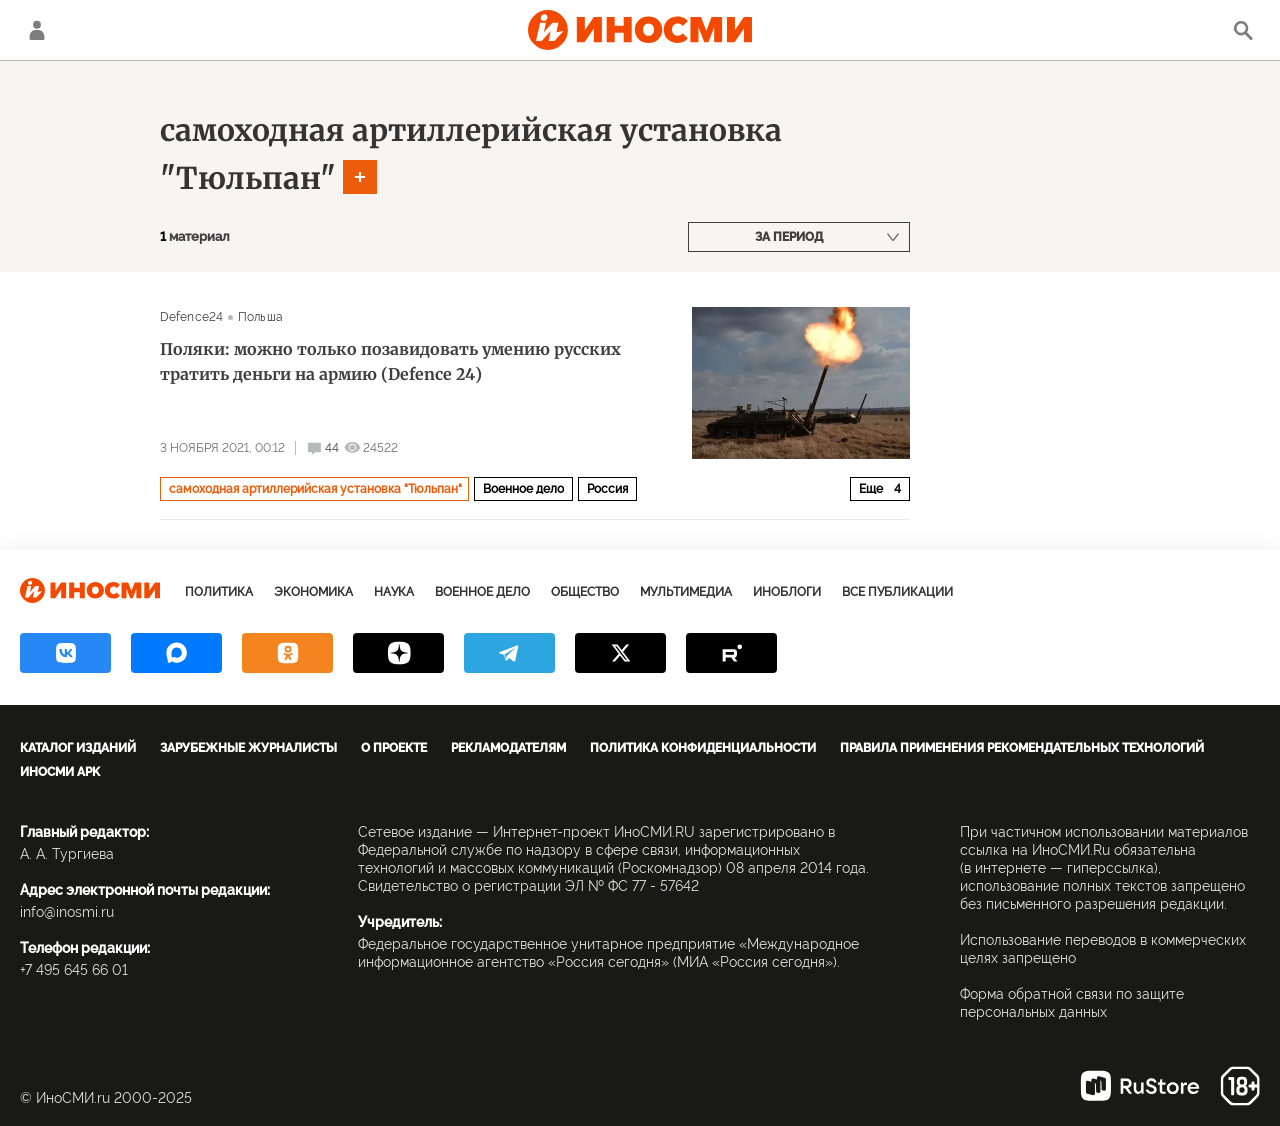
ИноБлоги (787, 592)
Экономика (313, 592)
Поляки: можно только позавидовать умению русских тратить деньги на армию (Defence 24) (390, 361)
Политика (219, 592)
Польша (260, 317)
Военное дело (523, 489)
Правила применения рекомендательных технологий (1022, 748)
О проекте (394, 748)
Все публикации (897, 592)
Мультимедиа (686, 592)
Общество (585, 592)
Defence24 (191, 317)
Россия (607, 489)
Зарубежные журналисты (248, 748)
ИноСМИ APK (60, 772)
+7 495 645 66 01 (74, 970)
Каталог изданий (78, 748)
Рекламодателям (508, 748)
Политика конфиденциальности (703, 748)
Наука (394, 592)
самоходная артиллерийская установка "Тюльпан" (315, 489)
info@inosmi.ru (67, 912)
